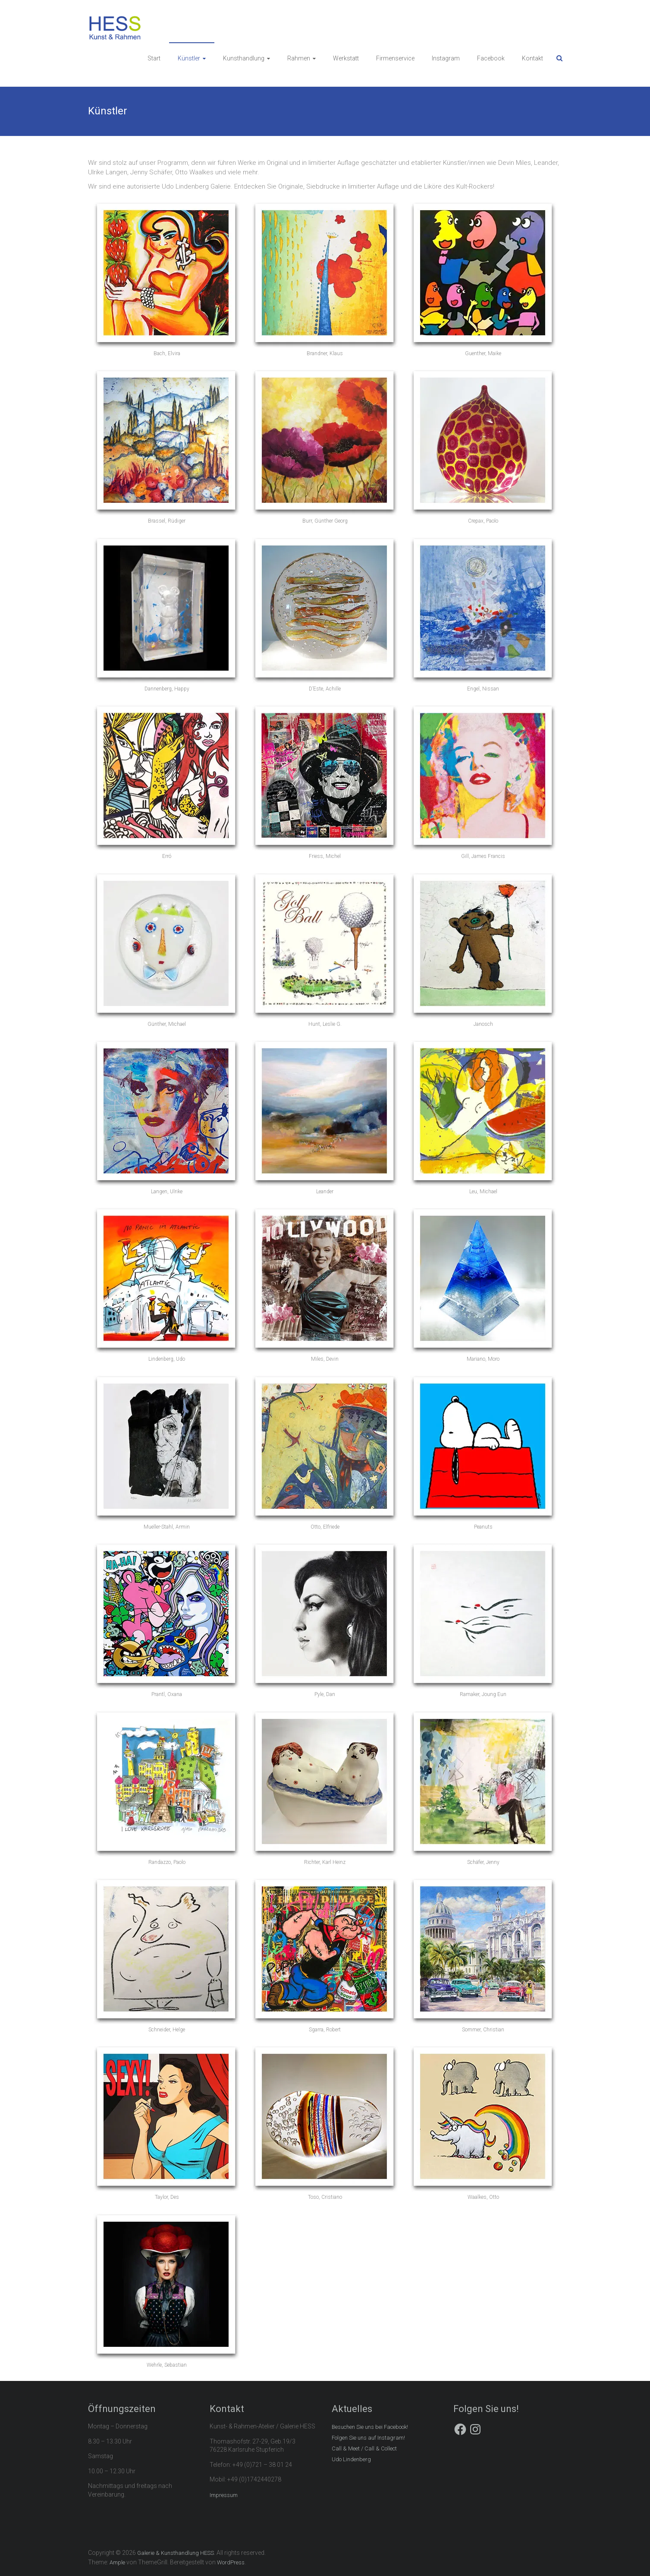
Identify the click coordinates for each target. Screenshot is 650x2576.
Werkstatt (346, 58)
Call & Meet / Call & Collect (364, 2448)
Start (154, 58)
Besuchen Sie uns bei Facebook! (370, 2427)
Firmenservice (395, 58)
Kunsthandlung (243, 58)
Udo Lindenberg (351, 2459)
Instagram (446, 58)
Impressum (224, 2495)
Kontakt (532, 58)
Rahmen (298, 58)
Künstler (189, 58)
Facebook (491, 58)
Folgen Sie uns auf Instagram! (368, 2437)
